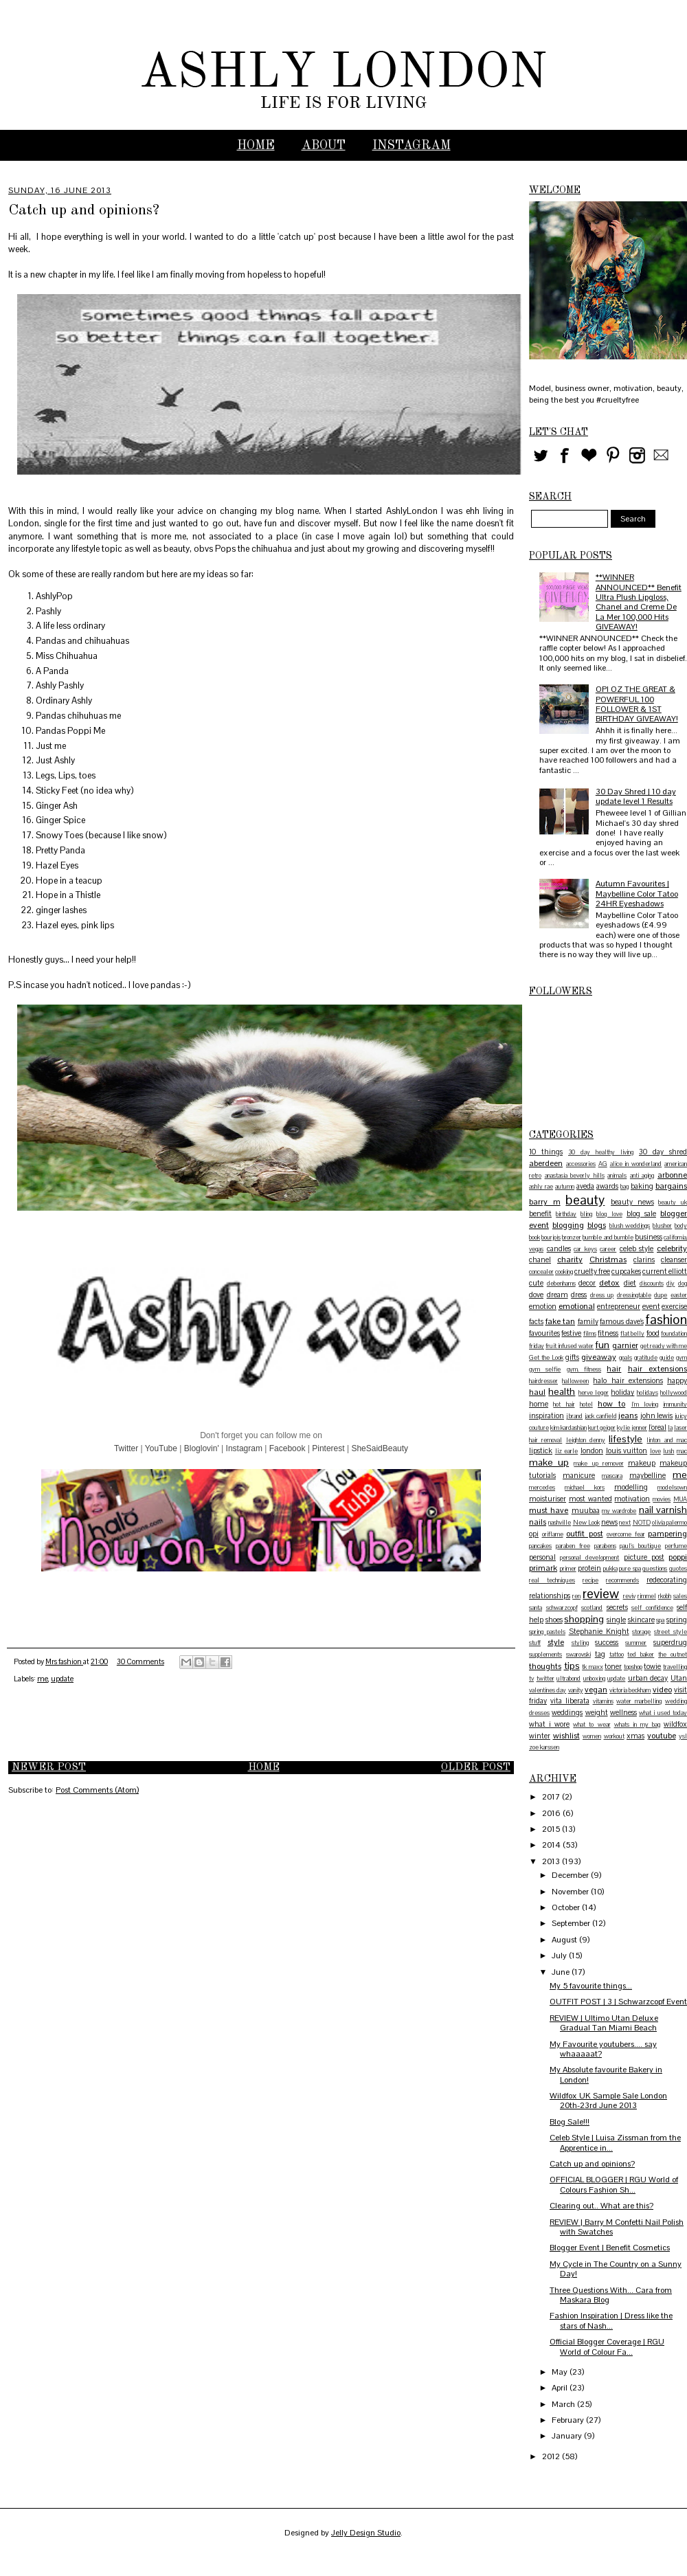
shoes (554, 1619)
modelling (631, 1487)
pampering (667, 1533)
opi (534, 1533)
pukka (610, 1569)
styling (580, 1643)
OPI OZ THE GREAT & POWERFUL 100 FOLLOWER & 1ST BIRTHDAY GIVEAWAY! (637, 704)
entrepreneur (618, 1306)
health (561, 1391)
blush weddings (630, 1226)
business (648, 1237)
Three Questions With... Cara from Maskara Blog (611, 2295)
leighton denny (585, 1440)
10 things (546, 1151)
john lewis (656, 1415)
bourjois (551, 1237)
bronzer (571, 1237)
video (662, 1689)
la (670, 1428)
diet (630, 1283)
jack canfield (601, 1416)
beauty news (632, 1202)
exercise (674, 1306)
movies (662, 1499)
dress (579, 1294)
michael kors (585, 1487)
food (653, 1333)
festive (571, 1333)
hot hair (563, 1404)
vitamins (603, 1701)
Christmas (608, 1259)
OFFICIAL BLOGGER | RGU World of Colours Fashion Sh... (614, 2184)
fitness (608, 1333)
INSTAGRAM (411, 145)
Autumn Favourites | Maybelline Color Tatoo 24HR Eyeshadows (637, 893)
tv (531, 1679)
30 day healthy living (600, 1152)
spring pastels (547, 1632)
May (561, 2371)
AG (602, 1164)
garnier (625, 1345)
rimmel (647, 1596)
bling (586, 1214)
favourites (544, 1333)
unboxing (594, 1679)
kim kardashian (568, 1428)
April (561, 2387)
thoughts (545, 1666)
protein (589, 1568)
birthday (566, 1214)
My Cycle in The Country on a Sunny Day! (616, 2269)
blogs (596, 1225)
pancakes (540, 1546)
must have (548, 1510)
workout (614, 1736)
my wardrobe (619, 1511)
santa (535, 1608)
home (538, 1404)
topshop (633, 1667)
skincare (641, 1619)
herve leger (593, 1393)
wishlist (566, 1735)
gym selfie (545, 1369)
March (564, 2404)
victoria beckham (630, 1690)
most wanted (590, 1498)
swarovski (578, 1654)
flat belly (632, 1334)
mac (682, 1451)
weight (596, 1712)
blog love (609, 1214)
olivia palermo (669, 1523)
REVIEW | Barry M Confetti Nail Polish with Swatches (617, 2227)
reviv (629, 1596)
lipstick (540, 1450)
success (606, 1642)
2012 (552, 2456)
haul (537, 1392)
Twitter (126, 1448)
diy (670, 1283)
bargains (671, 1185)
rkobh (664, 1596)
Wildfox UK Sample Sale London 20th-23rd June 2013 (608, 2100)
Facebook (287, 1448)
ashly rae (541, 1187)
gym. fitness (584, 1369)
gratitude (645, 1358)
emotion (542, 1306)
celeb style (637, 1248)
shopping (584, 1619)
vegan (596, 1689)
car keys (585, 1249)
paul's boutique (640, 1546)
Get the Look (546, 1358)
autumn (564, 1187)
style (556, 1642)
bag (624, 1187)
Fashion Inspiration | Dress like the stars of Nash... (611, 2320)
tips (572, 1665)
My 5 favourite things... (591, 1985)
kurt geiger (602, 1428)
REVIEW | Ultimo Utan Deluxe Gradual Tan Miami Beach (604, 2023)
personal (542, 1557)
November (571, 1891)
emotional (577, 1306)
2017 (552, 1796)
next (625, 1523)
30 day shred (663, 1151)
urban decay (648, 1678)
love (655, 1451)
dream (557, 1294)
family (588, 1321)
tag (600, 1654)
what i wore (549, 1724)
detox (609, 1282)
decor (587, 1283)
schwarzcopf (562, 1608)
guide (667, 1358)
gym (681, 1358)
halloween (575, 1381)
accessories (581, 1164)
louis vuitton (627, 1450)
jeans (628, 1415)
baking (642, 1186)
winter (539, 1735)
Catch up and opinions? (592, 2163)
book (534, 1237)
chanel (540, 1259)
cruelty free (592, 1271)
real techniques (552, 1580)
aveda (585, 1186)
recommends (622, 1580)
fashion (666, 1319)
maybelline (647, 1475)
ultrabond (568, 1679)
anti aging (642, 1176)
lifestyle (625, 1439)
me (42, 1678)
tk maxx (592, 1667)
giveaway (598, 1357)
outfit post (584, 1533)
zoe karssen (544, 1747)
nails (537, 1521)
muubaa (586, 1510)
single (616, 1619)
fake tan (560, 1321)
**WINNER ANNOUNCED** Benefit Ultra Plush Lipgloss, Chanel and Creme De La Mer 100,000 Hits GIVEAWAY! (639, 602)
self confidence (652, 1608)
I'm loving (644, 1404)
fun (602, 1345)
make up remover (598, 1463)
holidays (647, 1393)
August (565, 1939)
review (601, 1593)
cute (536, 1283)
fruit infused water (569, 1346)
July (560, 1955)
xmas (635, 1735)
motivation (632, 1498)
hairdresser (543, 1381)
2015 (552, 1829)
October (567, 1907)
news (609, 1522)
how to (611, 1403)
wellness (623, 1712)
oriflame (552, 1534)
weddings (567, 1712)
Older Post (475, 1767)
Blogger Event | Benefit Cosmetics (610, 2247)
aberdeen (546, 1163)
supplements (545, 1654)
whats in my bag (637, 1725)
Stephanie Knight (599, 1631)
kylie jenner (632, 1428)
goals (625, 1358)
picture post (644, 1557)
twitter (545, 1679)
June (562, 1972)
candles (559, 1248)
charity (570, 1259)
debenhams (561, 1283)
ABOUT (324, 145)
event (651, 1306)
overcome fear (626, 1534)
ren (576, 1596)
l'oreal (657, 1427)
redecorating (666, 1579)
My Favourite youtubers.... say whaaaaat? (603, 2049)
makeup (641, 1463)
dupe (660, 1295)
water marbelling (639, 1701)
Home (256, 145)
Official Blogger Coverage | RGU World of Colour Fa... (607, 2346)
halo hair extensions (627, 1380)
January (568, 2435)
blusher (662, 1226)
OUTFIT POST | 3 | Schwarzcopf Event (618, 2001)
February (569, 2420)
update (62, 1678)
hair (614, 1368)
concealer (541, 1272)
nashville (559, 1523)
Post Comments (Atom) (97, 1789)
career (608, 1249)
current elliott (664, 1271)
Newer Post (49, 1767)
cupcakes (626, 1271)
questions (654, 1569)
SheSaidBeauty (379, 1448)
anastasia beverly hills (575, 1176)
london (592, 1450)
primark (543, 1568)
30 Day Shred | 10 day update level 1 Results (636, 796)
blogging (568, 1225)
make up (549, 1462)
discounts (652, 1283)
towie (652, 1666)
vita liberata (569, 1700)
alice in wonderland (636, 1164)
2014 (552, 1844)
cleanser (674, 1259)
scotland (591, 1608)
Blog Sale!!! (569, 2121)
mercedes (542, 1487)
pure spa (630, 1569)
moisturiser (547, 1498)
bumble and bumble (608, 1237)
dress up (602, 1295)
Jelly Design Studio (366, 2532)
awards (607, 1186)
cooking (564, 1272)
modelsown (672, 1487)
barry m (545, 1201)
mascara (612, 1476)
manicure (579, 1475)
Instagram (244, 1448)
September (572, 1923)
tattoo (616, 1654)
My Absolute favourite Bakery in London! (606, 2074)
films (589, 1334)
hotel (586, 1404)
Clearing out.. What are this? (601, 2205)
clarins (644, 1259)
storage (641, 1632)
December (571, 1875)
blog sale (641, 1213)
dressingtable (634, 1295)
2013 (552, 1861)
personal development (589, 1558)
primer (568, 1569)
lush (668, 1451)
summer (635, 1643)
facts (536, 1321)
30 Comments (140, 1661)
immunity (675, 1404)
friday (536, 1346)
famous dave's (622, 1321)
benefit (540, 1213)
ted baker (640, 1654)
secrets (617, 1607)
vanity (575, 1690)
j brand (574, 1416)
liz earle (566, 1451)
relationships (549, 1595)
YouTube (161, 1448)
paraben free (573, 1546)
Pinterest (328, 1448)
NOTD (642, 1523)
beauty (585, 1200)
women (592, 1736)
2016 (552, 1813)
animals (617, 1176)
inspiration (546, 1415)
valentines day (547, 1690)
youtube (661, 1735)
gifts (572, 1357)
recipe (590, 1580)
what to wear (591, 1725)
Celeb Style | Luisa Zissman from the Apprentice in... (615, 2142)
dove (536, 1294)
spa (660, 1620)
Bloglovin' (201, 1448)
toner (613, 1666)
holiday (622, 1392)
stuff (535, 1643)
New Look (586, 1523)
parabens (605, 1546)
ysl (683, 1736)
